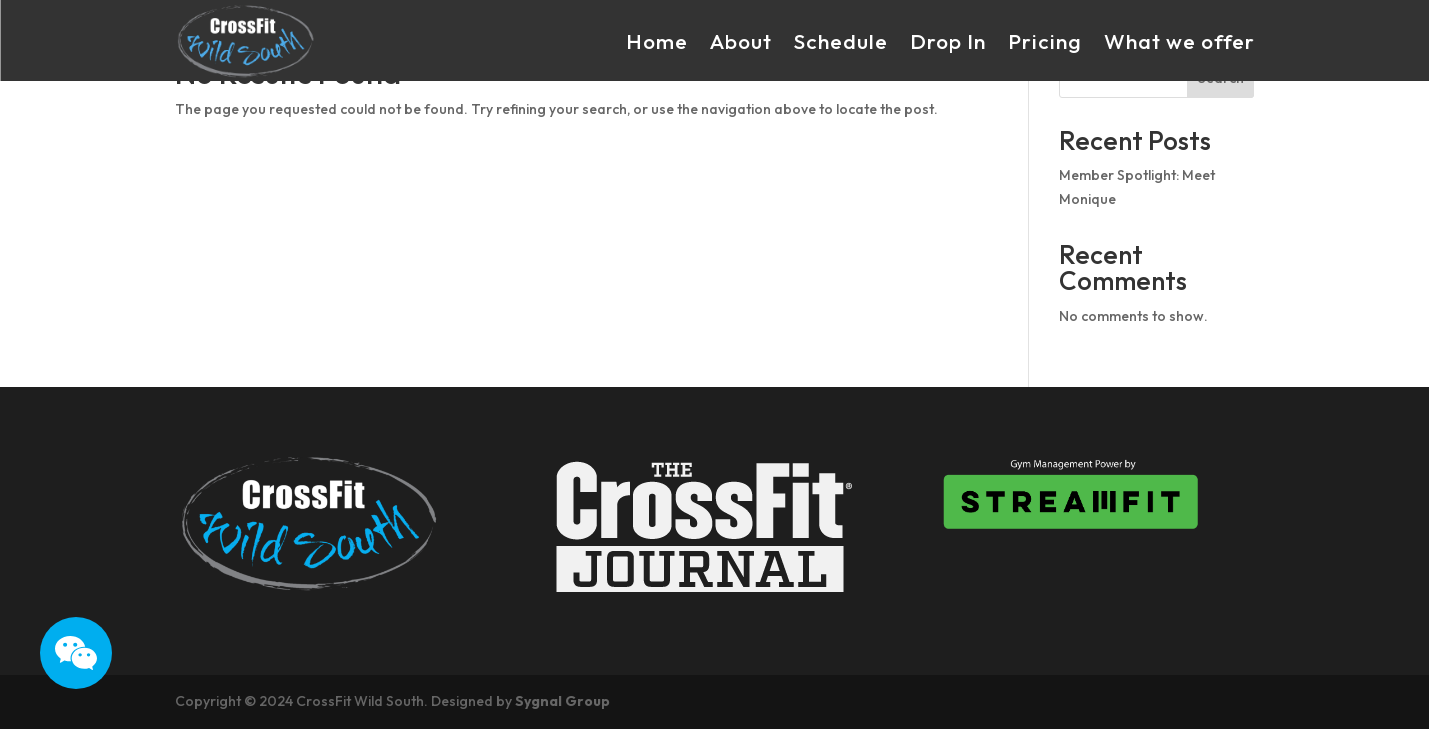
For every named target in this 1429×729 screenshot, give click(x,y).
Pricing (1045, 41)
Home (657, 41)
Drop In (948, 41)
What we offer (1179, 41)
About (741, 41)
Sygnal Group (562, 701)
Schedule (841, 41)
